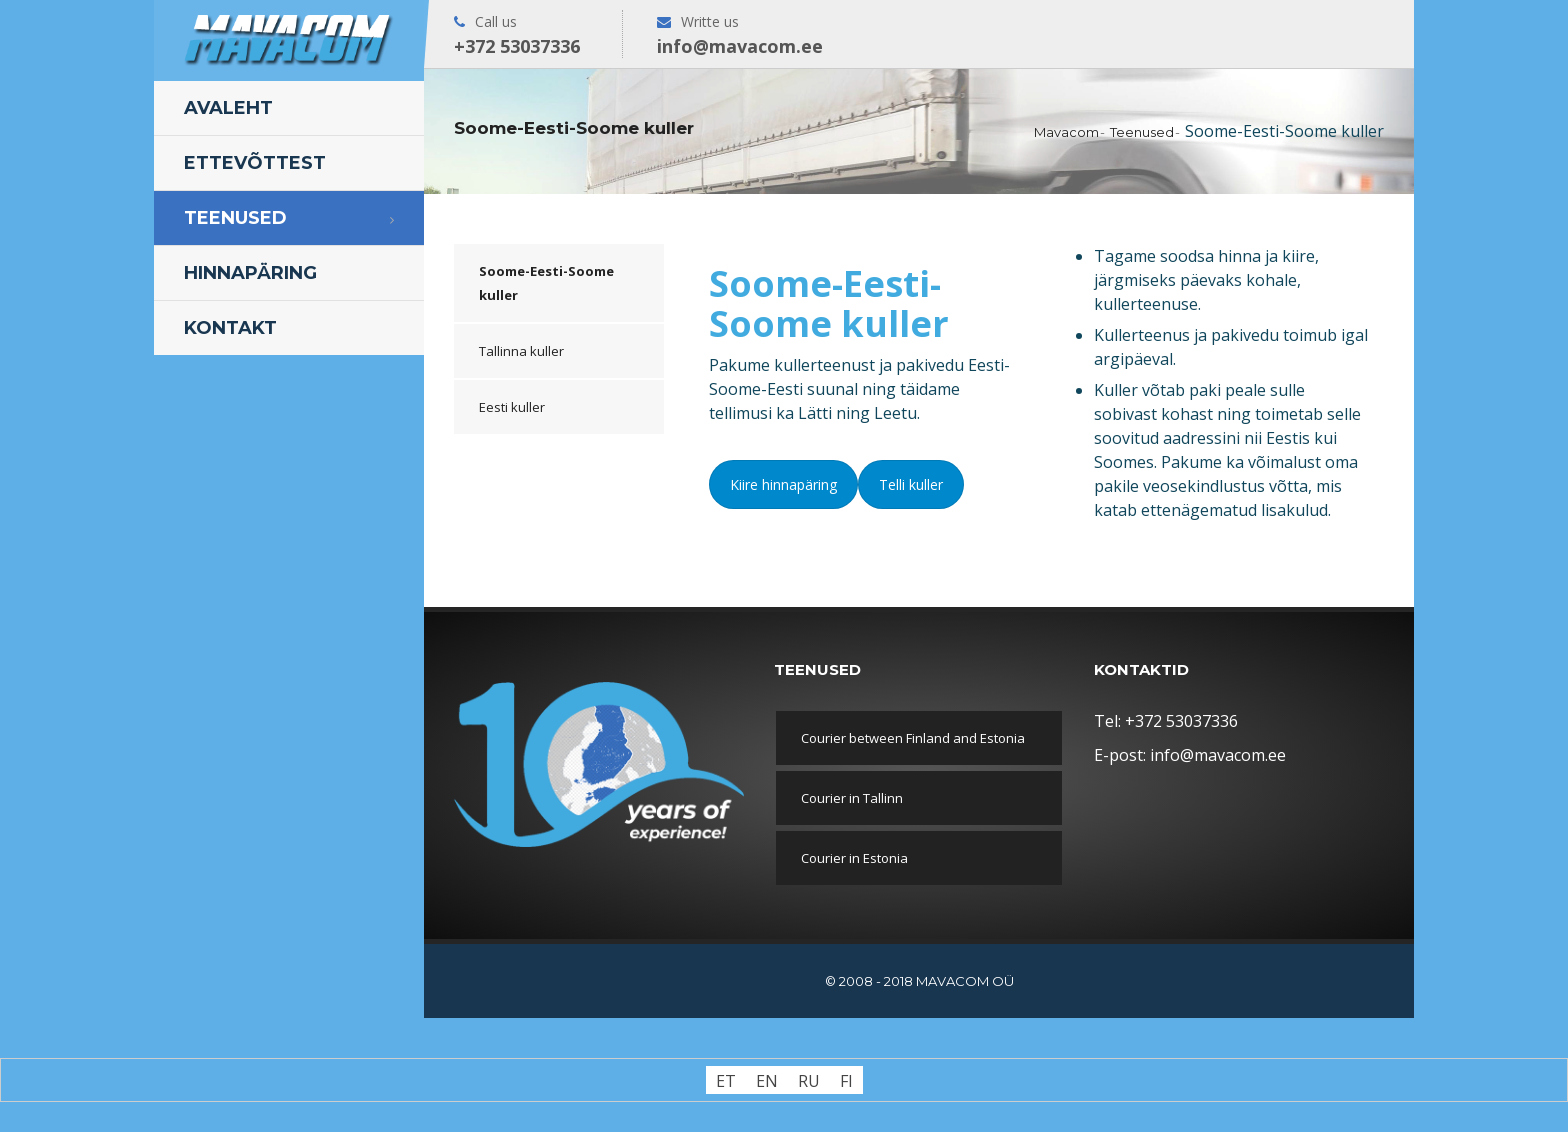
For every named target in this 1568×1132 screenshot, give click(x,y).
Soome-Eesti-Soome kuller (546, 283)
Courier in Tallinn (852, 798)
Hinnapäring (250, 273)
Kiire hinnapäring (783, 484)
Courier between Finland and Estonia (913, 738)
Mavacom (1066, 132)
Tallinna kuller (521, 351)
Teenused (235, 218)
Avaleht (228, 108)
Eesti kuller (512, 407)
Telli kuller (911, 484)
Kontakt (230, 328)
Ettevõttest (255, 163)
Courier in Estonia (854, 858)
